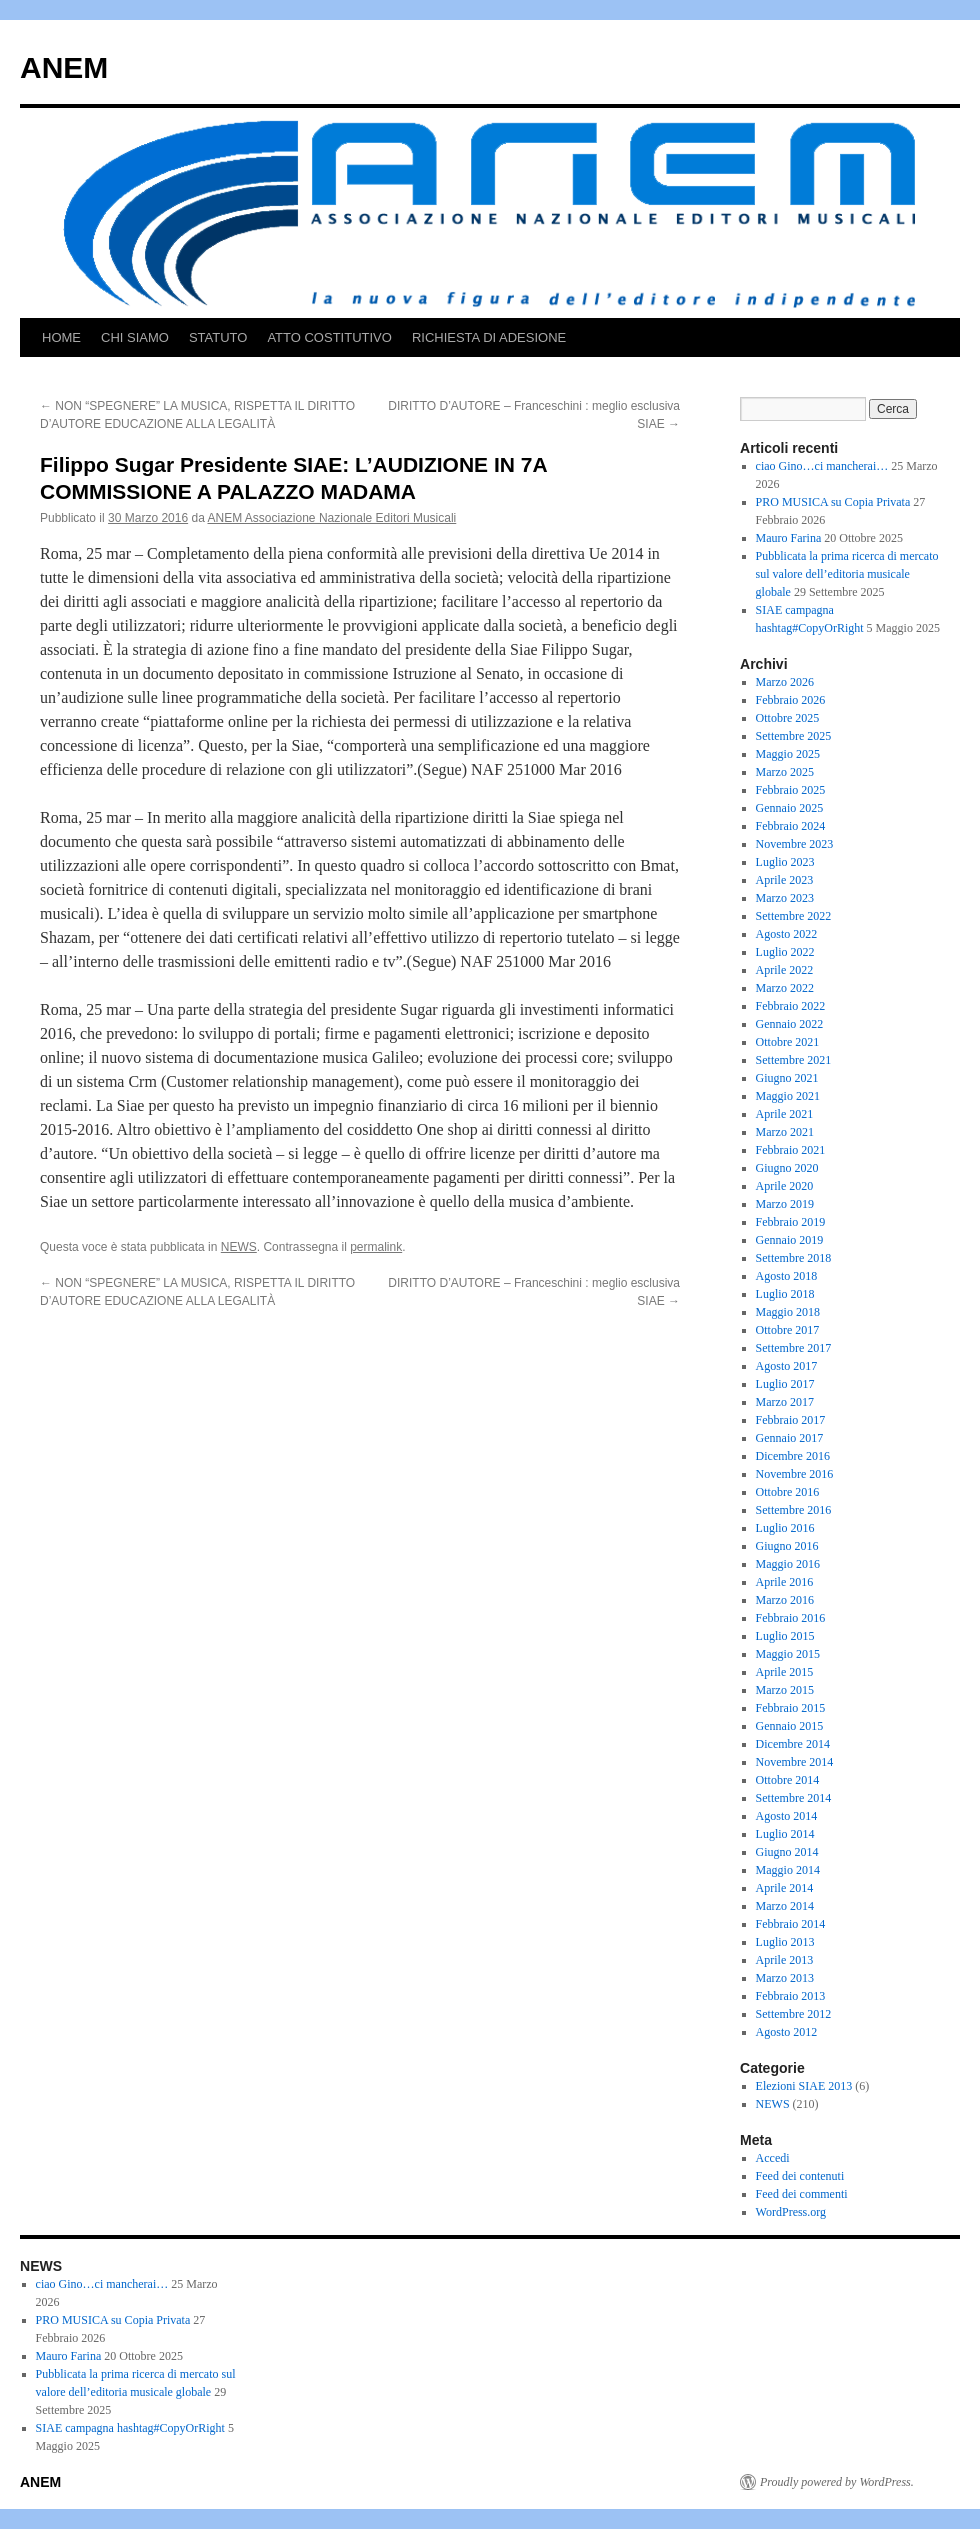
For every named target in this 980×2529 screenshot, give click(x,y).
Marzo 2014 (785, 1906)
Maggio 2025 (788, 754)
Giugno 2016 (787, 1546)
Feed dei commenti (802, 2194)
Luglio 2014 (785, 1834)
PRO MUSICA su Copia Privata (833, 502)
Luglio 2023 (785, 862)
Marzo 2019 (785, 1204)
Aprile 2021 (785, 1114)
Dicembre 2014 (793, 1744)
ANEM (64, 67)
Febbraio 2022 (791, 1006)
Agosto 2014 (787, 1816)
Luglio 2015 (785, 1636)
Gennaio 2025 (790, 808)
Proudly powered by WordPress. (837, 2482)
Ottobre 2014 (788, 1780)
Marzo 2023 (785, 898)
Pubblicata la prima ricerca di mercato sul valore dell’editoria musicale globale (847, 574)
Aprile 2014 (785, 1888)
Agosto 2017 (787, 1366)
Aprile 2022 (785, 970)
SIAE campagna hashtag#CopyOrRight (130, 2428)
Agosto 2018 (787, 1276)
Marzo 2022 (785, 988)
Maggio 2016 (788, 1564)
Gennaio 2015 (790, 1726)
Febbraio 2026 (791, 700)
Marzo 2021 (785, 1132)
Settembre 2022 (794, 916)
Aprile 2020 (785, 1186)
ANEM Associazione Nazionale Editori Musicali (332, 518)
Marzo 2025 (785, 772)
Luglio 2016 (785, 1528)
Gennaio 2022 (790, 1024)
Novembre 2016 (795, 1474)
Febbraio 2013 (791, 1996)
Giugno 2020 (787, 1168)
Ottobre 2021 (788, 1042)
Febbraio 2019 (791, 1222)
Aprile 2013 (785, 1960)
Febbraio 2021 (791, 1150)
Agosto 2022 (787, 934)
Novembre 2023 (795, 844)
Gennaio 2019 (790, 1240)
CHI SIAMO (135, 337)
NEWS (239, 1247)
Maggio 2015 (788, 1654)
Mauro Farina (789, 538)
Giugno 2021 (787, 1078)
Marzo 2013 (785, 1978)
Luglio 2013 (785, 1942)
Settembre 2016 (794, 1510)
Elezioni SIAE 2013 (804, 2086)
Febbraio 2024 (791, 826)
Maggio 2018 (788, 1312)
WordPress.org (791, 2212)
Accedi (773, 2158)
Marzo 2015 (785, 1690)
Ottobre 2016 (788, 1492)
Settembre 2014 (794, 1798)
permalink (376, 1247)
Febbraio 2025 (791, 790)
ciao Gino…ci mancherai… (822, 466)
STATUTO (218, 337)
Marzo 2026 (785, 682)
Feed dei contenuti (800, 2176)
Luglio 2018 (785, 1294)
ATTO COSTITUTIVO (329, 337)
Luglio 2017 (785, 1384)
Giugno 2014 (787, 1852)
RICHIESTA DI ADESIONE (489, 337)
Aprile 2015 (785, 1672)
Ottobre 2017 (788, 1330)
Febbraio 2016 (791, 1618)
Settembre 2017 (794, 1348)
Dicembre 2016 (793, 1456)
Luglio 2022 (785, 952)
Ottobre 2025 (788, 718)
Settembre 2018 (794, 1258)
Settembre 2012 (794, 2014)
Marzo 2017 (785, 1402)
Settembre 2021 (794, 1060)
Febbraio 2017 (791, 1420)
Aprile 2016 (785, 1582)
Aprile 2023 (785, 880)
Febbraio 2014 (791, 1924)
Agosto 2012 (787, 2032)
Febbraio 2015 (791, 1708)
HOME (61, 337)
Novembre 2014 (795, 1762)
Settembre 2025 (794, 736)
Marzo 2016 (785, 1600)
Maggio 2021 (788, 1096)
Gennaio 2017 (790, 1438)
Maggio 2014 (788, 1870)
